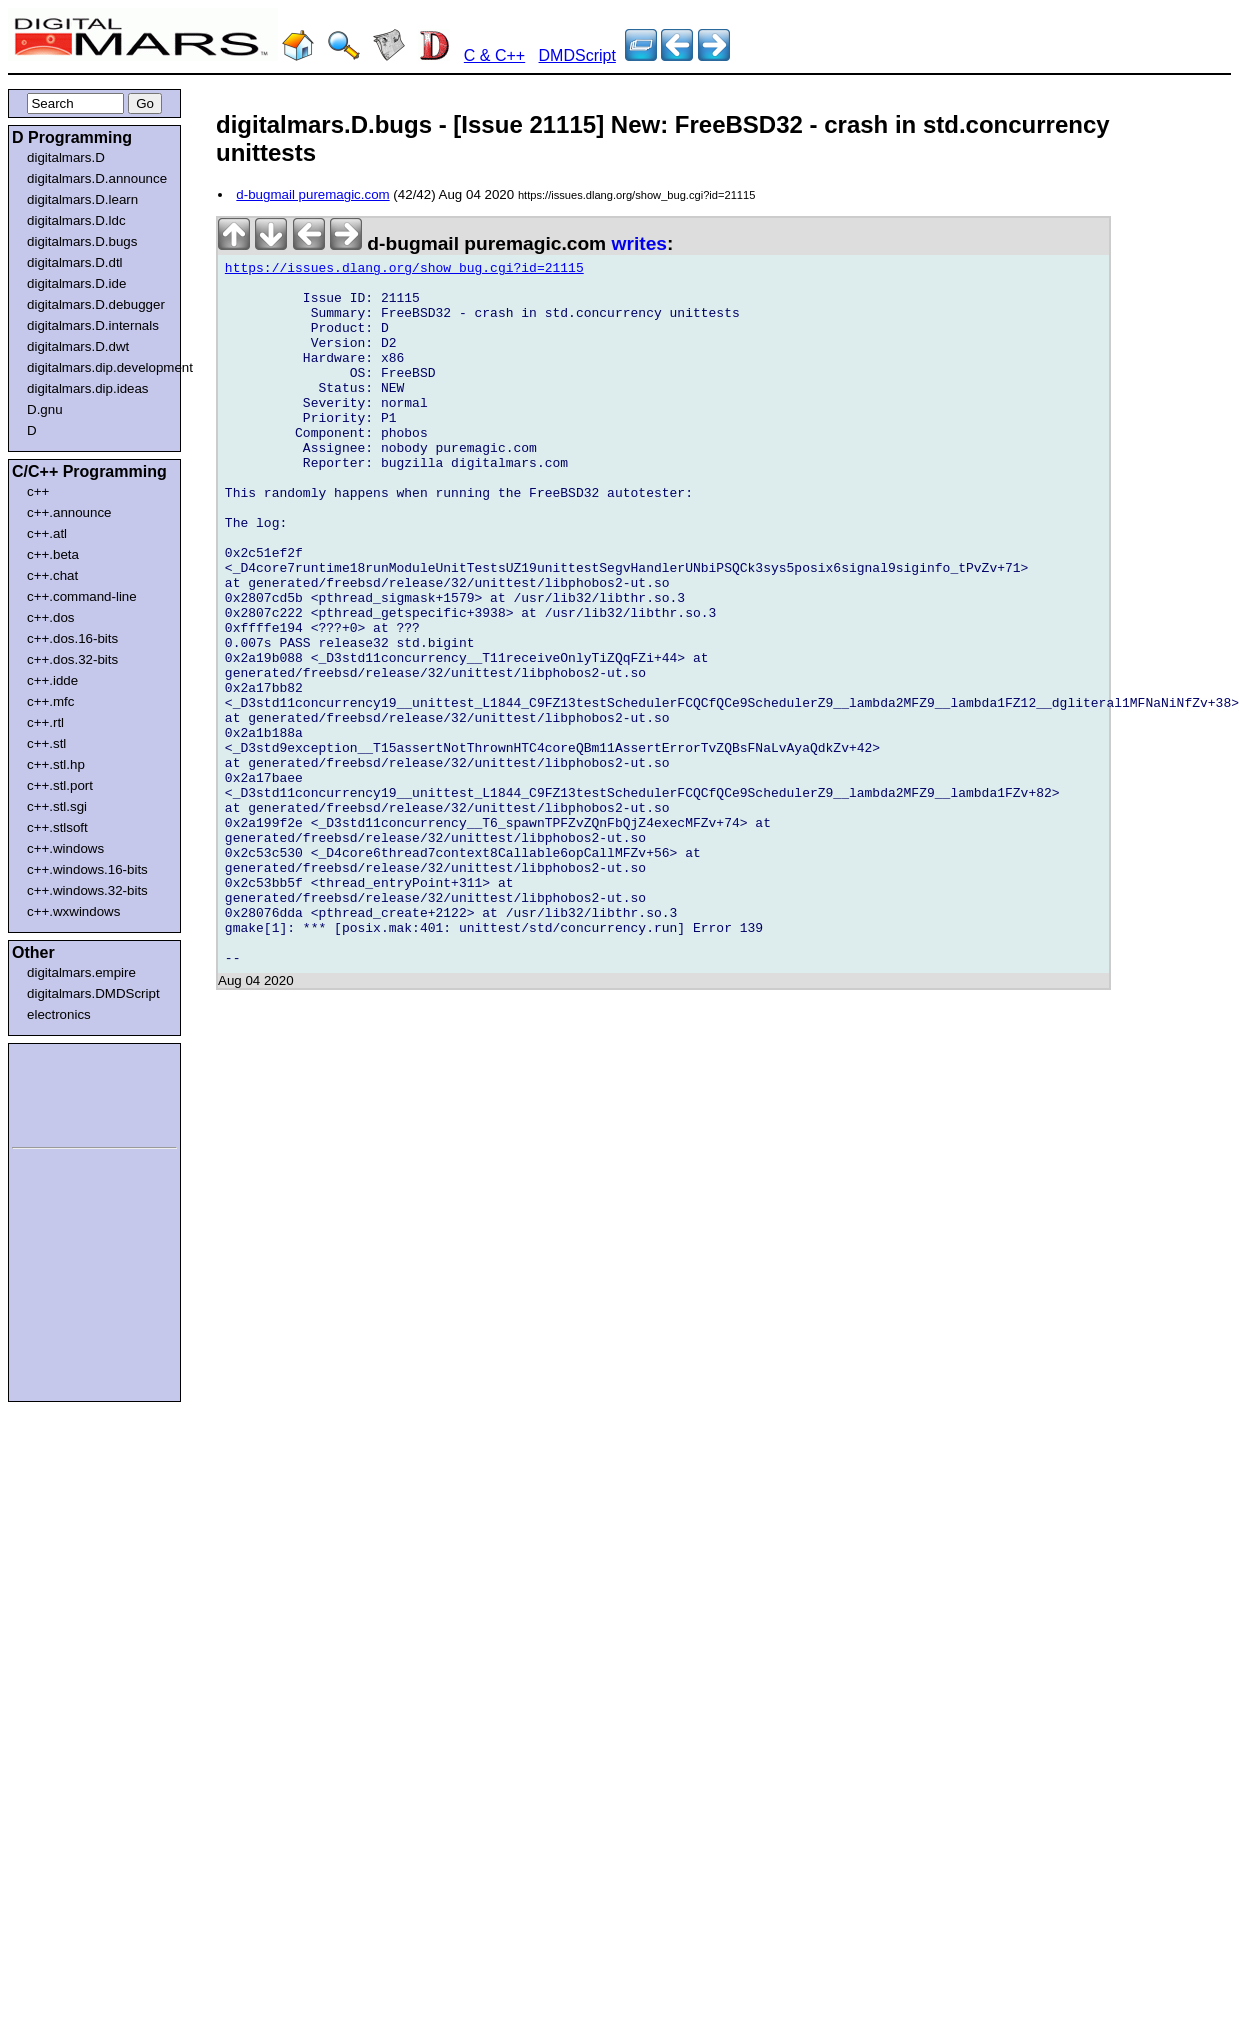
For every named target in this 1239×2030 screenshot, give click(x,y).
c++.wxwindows (73, 911)
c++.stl (46, 743)
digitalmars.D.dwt (78, 346)
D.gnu (45, 409)
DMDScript (577, 55)
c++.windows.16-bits (87, 869)
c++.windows (65, 848)
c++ (38, 491)
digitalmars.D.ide (76, 283)
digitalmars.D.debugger (96, 304)
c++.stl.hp (56, 764)
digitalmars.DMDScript (93, 993)
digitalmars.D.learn (82, 199)
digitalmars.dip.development (98, 367)
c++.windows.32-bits (87, 890)
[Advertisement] (72, 1092)
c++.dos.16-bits (72, 638)
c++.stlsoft (57, 827)
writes (639, 243)
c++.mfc (50, 701)
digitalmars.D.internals (93, 325)
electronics (59, 1014)
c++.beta (53, 554)
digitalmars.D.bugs (82, 241)
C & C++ (494, 55)
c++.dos (50, 617)
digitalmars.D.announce (97, 178)
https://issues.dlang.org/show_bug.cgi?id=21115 (404, 271)
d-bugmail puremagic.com (312, 194)
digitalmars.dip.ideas (88, 388)
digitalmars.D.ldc (76, 220)
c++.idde (52, 680)
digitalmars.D (66, 157)
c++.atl (47, 533)
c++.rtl (45, 722)
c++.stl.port (60, 785)
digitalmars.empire (81, 972)
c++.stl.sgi (57, 806)
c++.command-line (82, 596)
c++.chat (52, 575)
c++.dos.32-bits (72, 659)
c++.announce (69, 512)
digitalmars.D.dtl (75, 262)
